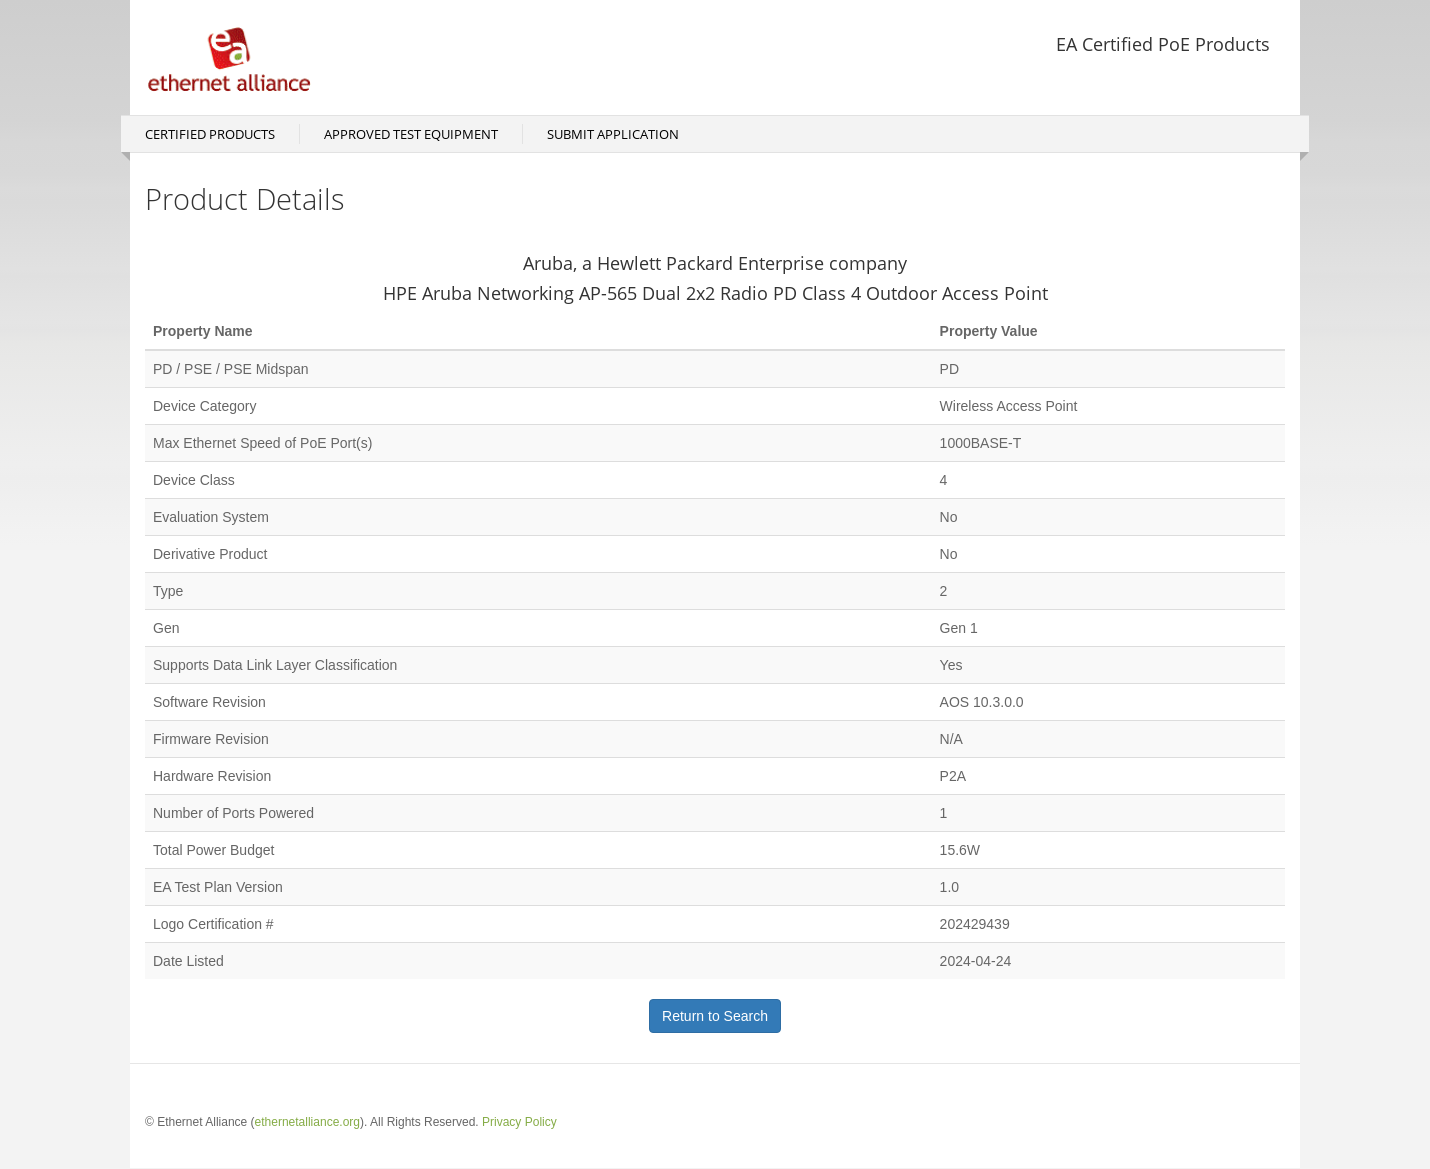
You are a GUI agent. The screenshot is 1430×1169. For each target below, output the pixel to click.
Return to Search (715, 1016)
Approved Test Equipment (411, 134)
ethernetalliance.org (307, 1122)
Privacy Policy (519, 1122)
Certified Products (210, 134)
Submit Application (613, 134)
